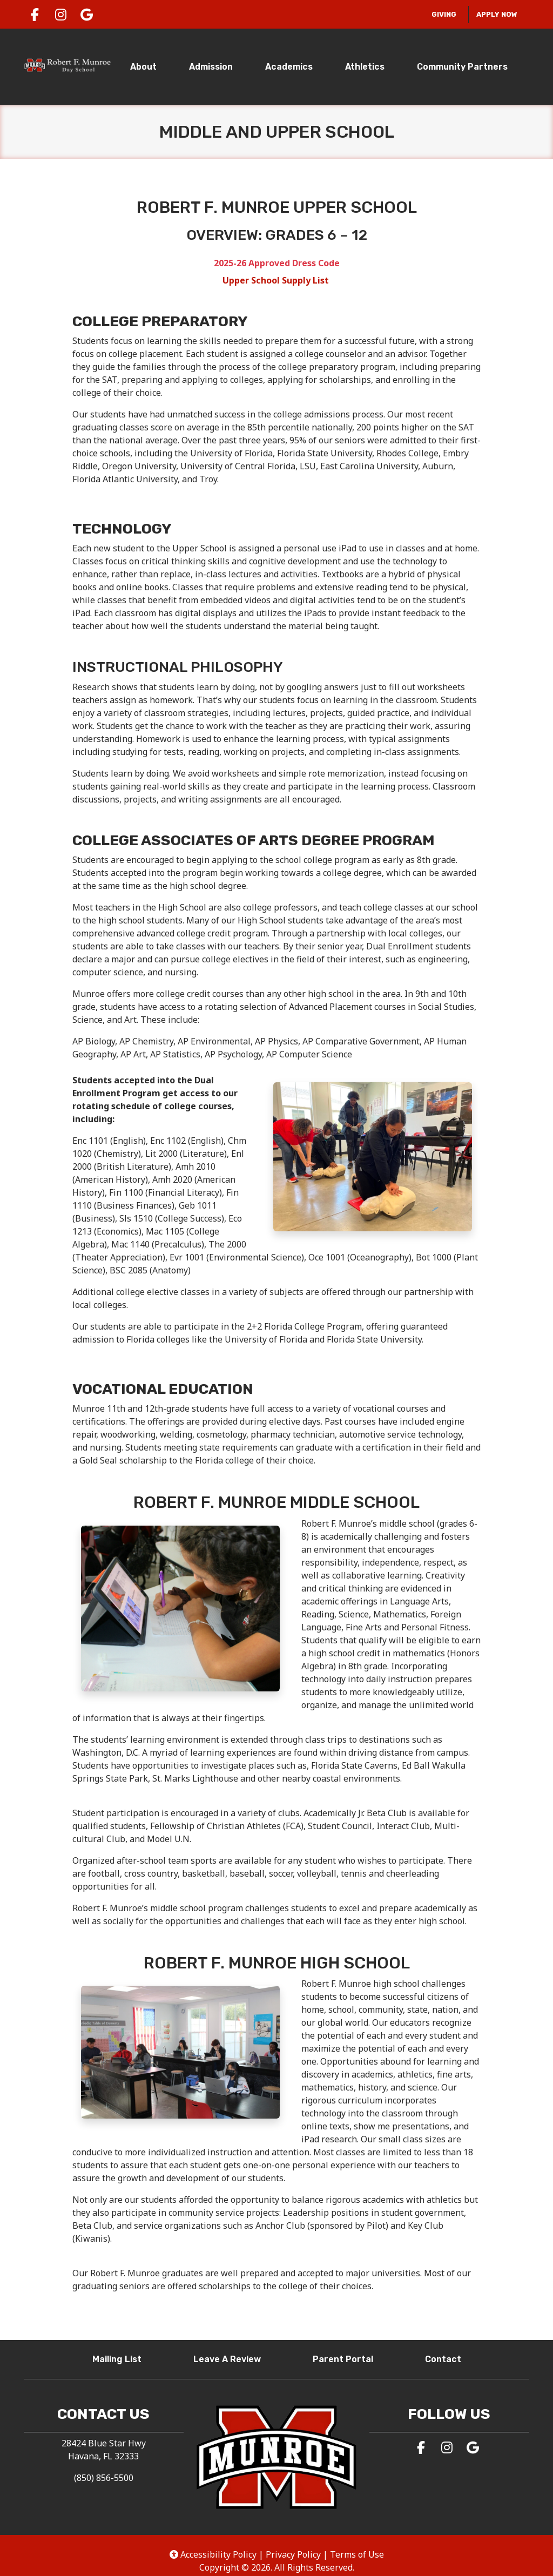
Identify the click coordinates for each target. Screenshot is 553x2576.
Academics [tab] (289, 67)
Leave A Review (231, 2358)
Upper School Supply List (276, 280)
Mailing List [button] (121, 2358)
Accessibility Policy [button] (213, 2554)
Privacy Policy (293, 2554)
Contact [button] (447, 2358)
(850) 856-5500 (103, 2478)
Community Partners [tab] (462, 67)
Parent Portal (347, 2358)
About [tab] (143, 67)
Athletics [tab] (365, 67)
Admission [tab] (211, 67)
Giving (447, 13)
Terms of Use (357, 2554)
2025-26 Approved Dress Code (277, 263)
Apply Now (496, 14)
